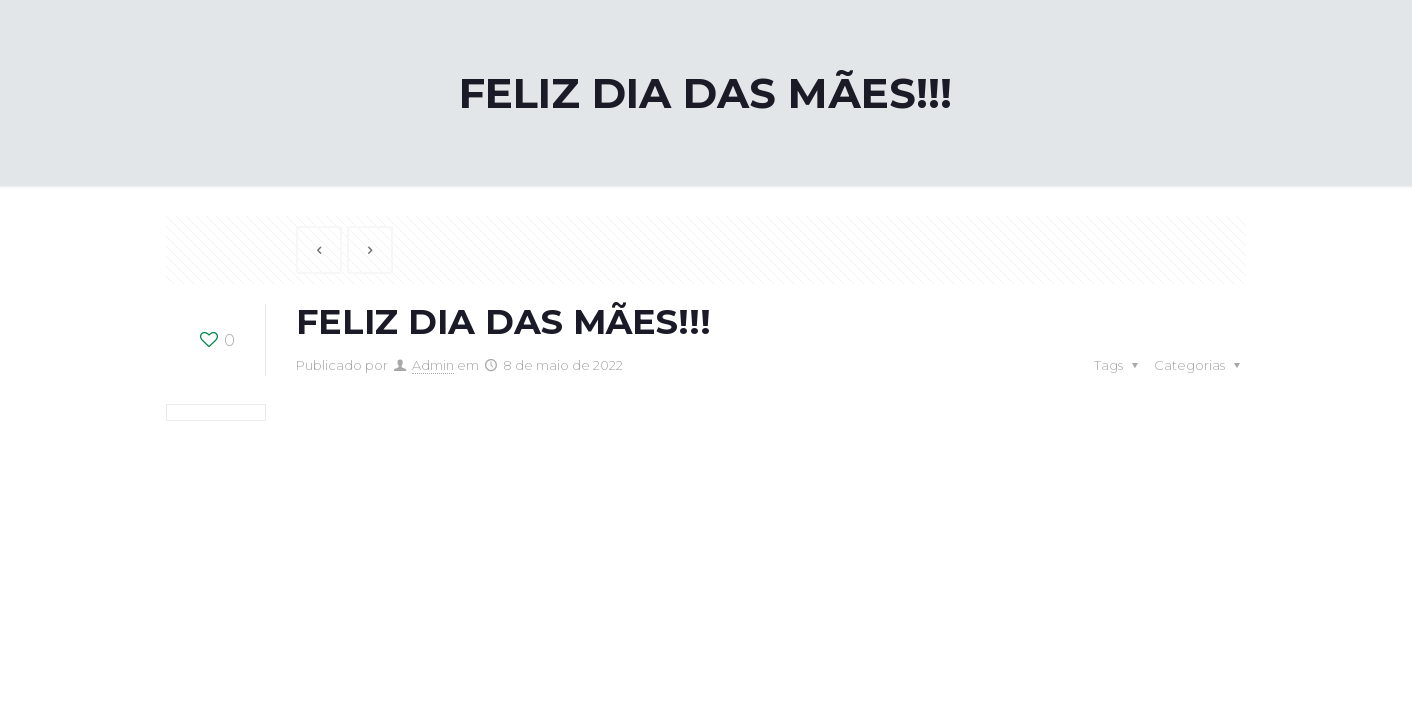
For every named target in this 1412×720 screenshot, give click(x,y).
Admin (433, 365)
